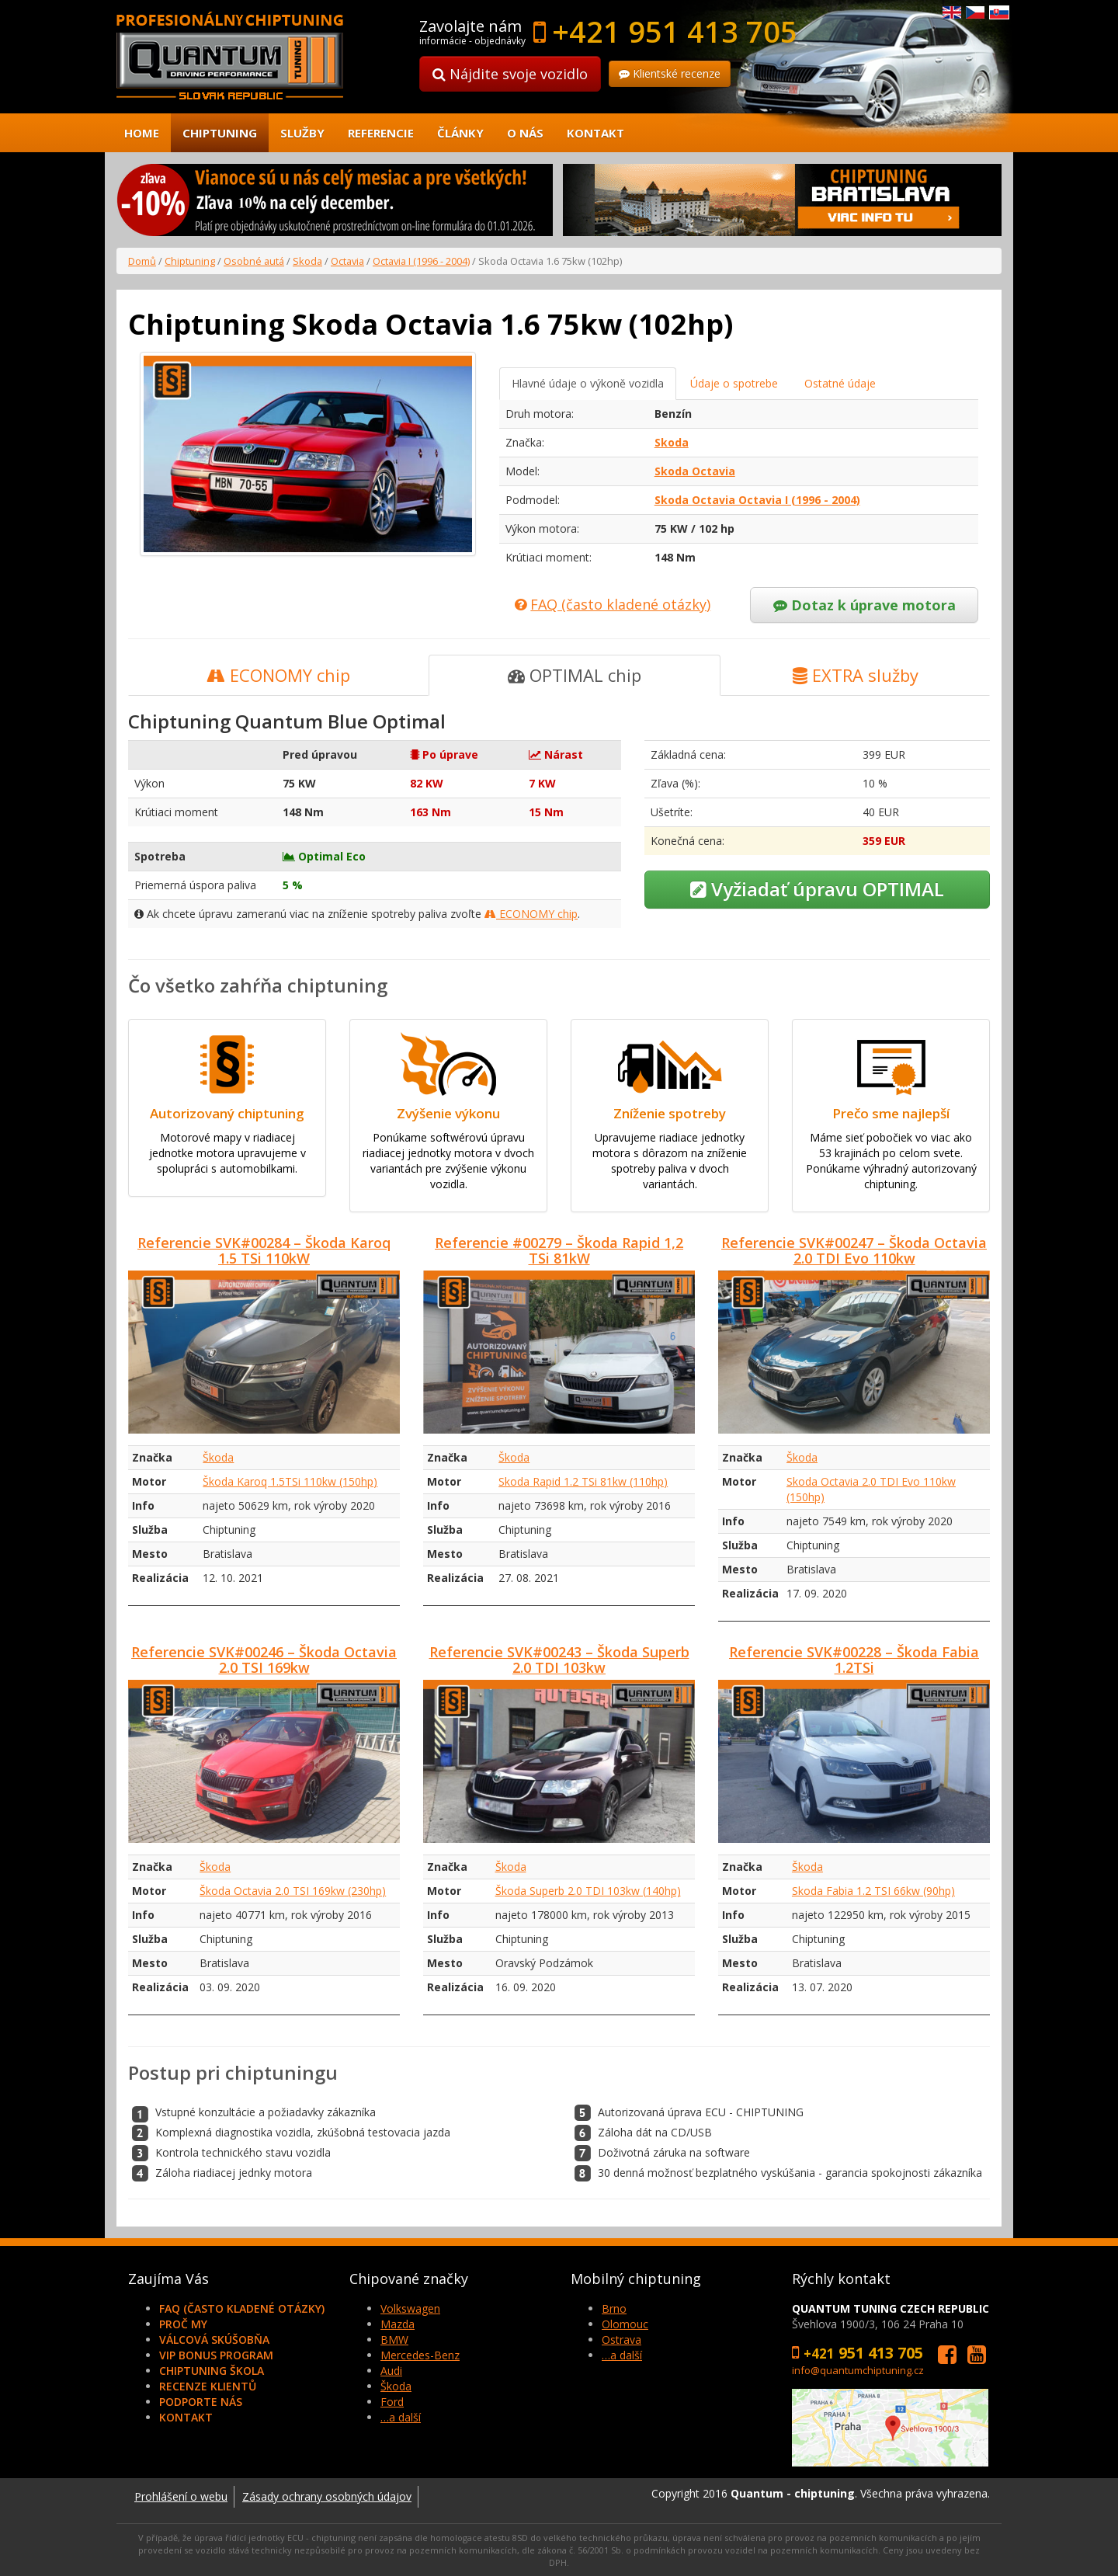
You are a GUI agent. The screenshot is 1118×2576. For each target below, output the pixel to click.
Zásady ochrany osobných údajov (326, 2496)
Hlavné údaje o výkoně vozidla (588, 383)
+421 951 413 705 (674, 31)
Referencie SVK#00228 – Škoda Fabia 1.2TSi (854, 1660)
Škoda (218, 1457)
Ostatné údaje (840, 383)
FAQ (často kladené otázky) (242, 2308)
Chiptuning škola (211, 2370)
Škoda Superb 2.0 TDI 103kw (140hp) (588, 1890)
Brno (614, 2308)
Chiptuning (219, 133)
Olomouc (625, 2324)
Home (141, 133)
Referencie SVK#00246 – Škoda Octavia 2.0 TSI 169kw (264, 1660)
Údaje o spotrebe (734, 383)
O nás (525, 133)
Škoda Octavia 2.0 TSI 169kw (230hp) (293, 1890)
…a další (400, 2417)
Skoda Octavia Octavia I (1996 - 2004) (757, 499)
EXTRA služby (855, 675)
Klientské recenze (669, 73)
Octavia (347, 261)
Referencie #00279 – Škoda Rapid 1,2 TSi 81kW (559, 1250)
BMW (394, 2339)
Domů (142, 261)
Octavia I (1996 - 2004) (421, 261)
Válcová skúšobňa (214, 2339)
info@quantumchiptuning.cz (858, 2370)
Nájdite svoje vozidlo (510, 73)
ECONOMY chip (278, 675)
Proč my (183, 2324)
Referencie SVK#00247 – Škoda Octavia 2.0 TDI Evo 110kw (854, 1250)
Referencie (381, 133)
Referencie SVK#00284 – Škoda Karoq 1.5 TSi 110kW (264, 1250)
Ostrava (621, 2339)
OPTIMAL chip (574, 675)
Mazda (397, 2324)
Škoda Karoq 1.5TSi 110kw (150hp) (290, 1481)
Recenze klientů (207, 2386)
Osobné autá (254, 261)
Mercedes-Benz (420, 2355)
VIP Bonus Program (216, 2355)
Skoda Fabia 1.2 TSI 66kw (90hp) (873, 1890)
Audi (391, 2370)
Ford (392, 2401)
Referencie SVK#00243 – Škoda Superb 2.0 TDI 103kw (559, 1660)
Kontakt (595, 133)
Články (460, 133)
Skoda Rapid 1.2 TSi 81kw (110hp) (583, 1481)
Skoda (307, 261)
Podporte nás (200, 2401)
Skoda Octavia (694, 471)
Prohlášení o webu (180, 2496)
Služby (302, 133)
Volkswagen (410, 2308)
